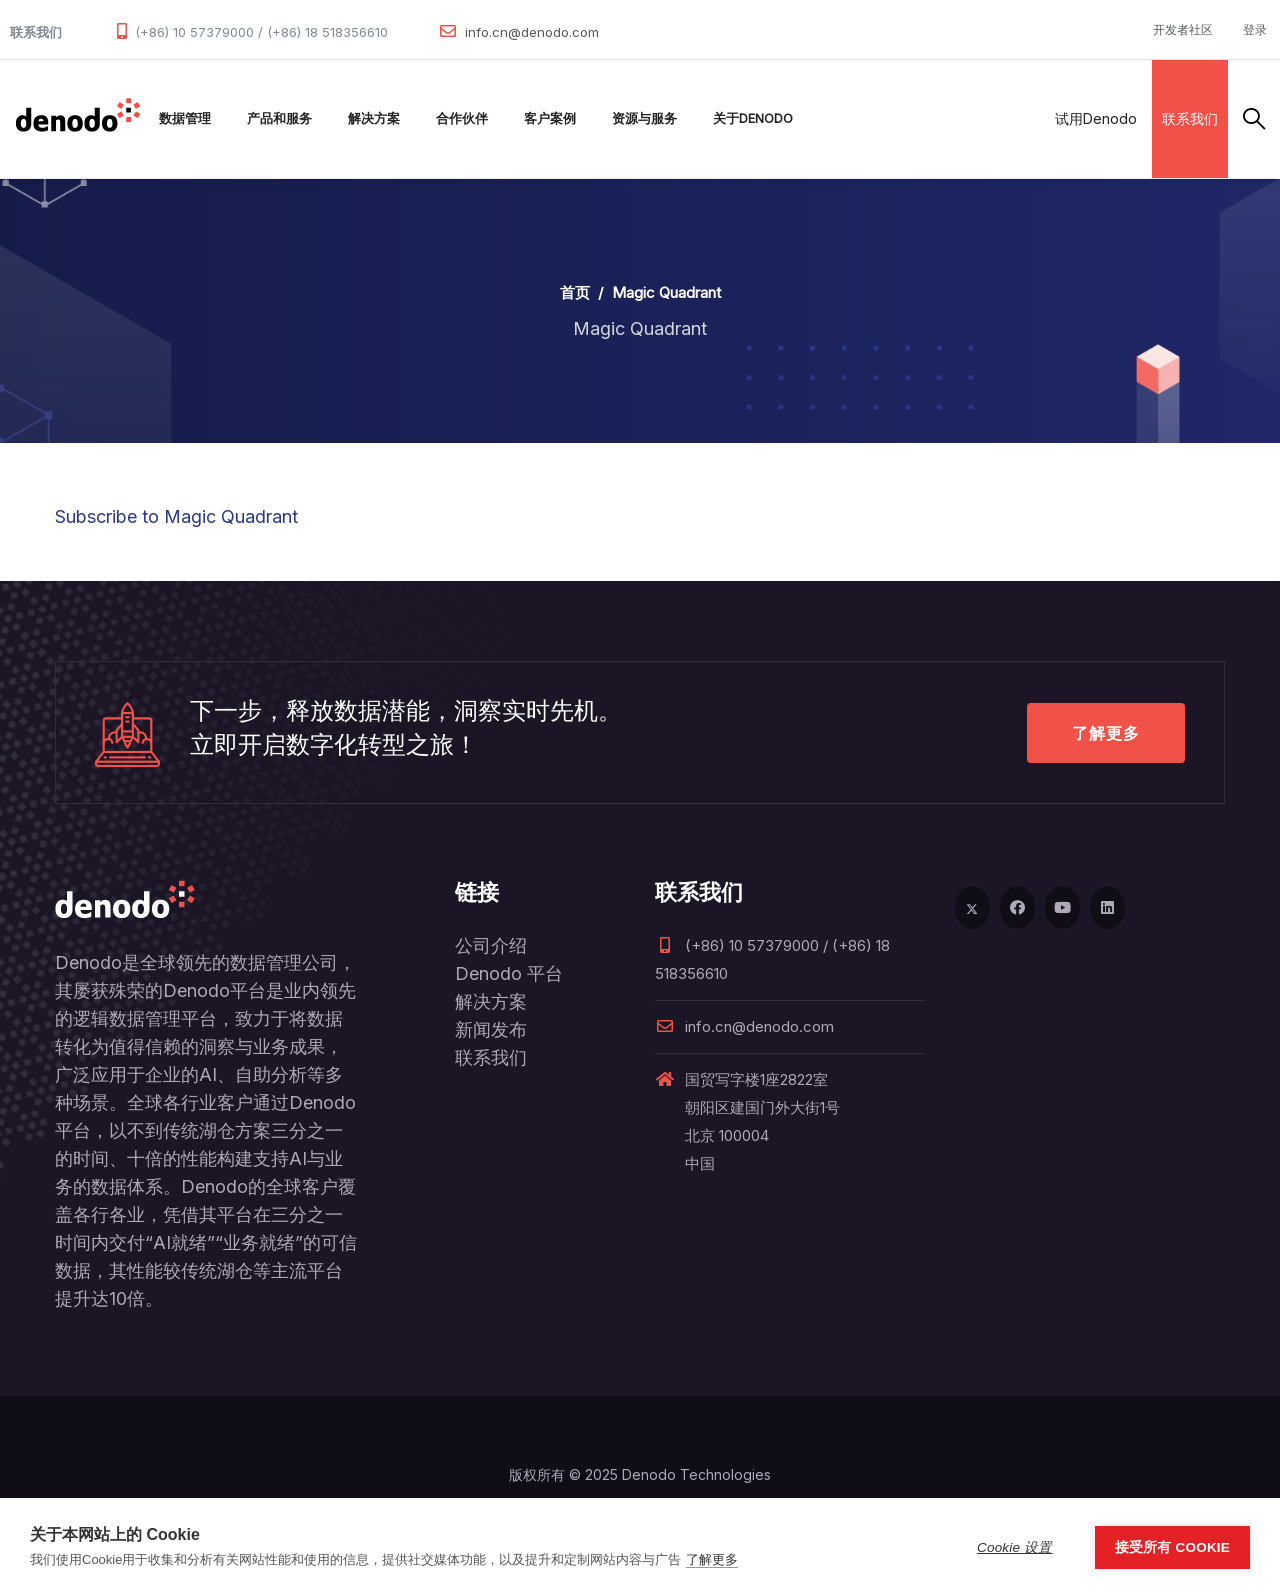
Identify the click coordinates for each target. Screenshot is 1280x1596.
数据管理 (185, 118)
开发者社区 (1183, 29)
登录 (1255, 29)
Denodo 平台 (509, 973)
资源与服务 (644, 118)
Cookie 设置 (1015, 1547)
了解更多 (1106, 733)
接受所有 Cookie (1172, 1547)
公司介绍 (491, 945)
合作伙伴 (462, 118)
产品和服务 (279, 118)
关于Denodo (753, 118)
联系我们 (1190, 118)
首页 (575, 292)
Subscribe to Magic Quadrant (176, 516)
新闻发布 (491, 1029)
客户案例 (550, 118)
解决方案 (374, 118)
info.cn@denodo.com (532, 32)
